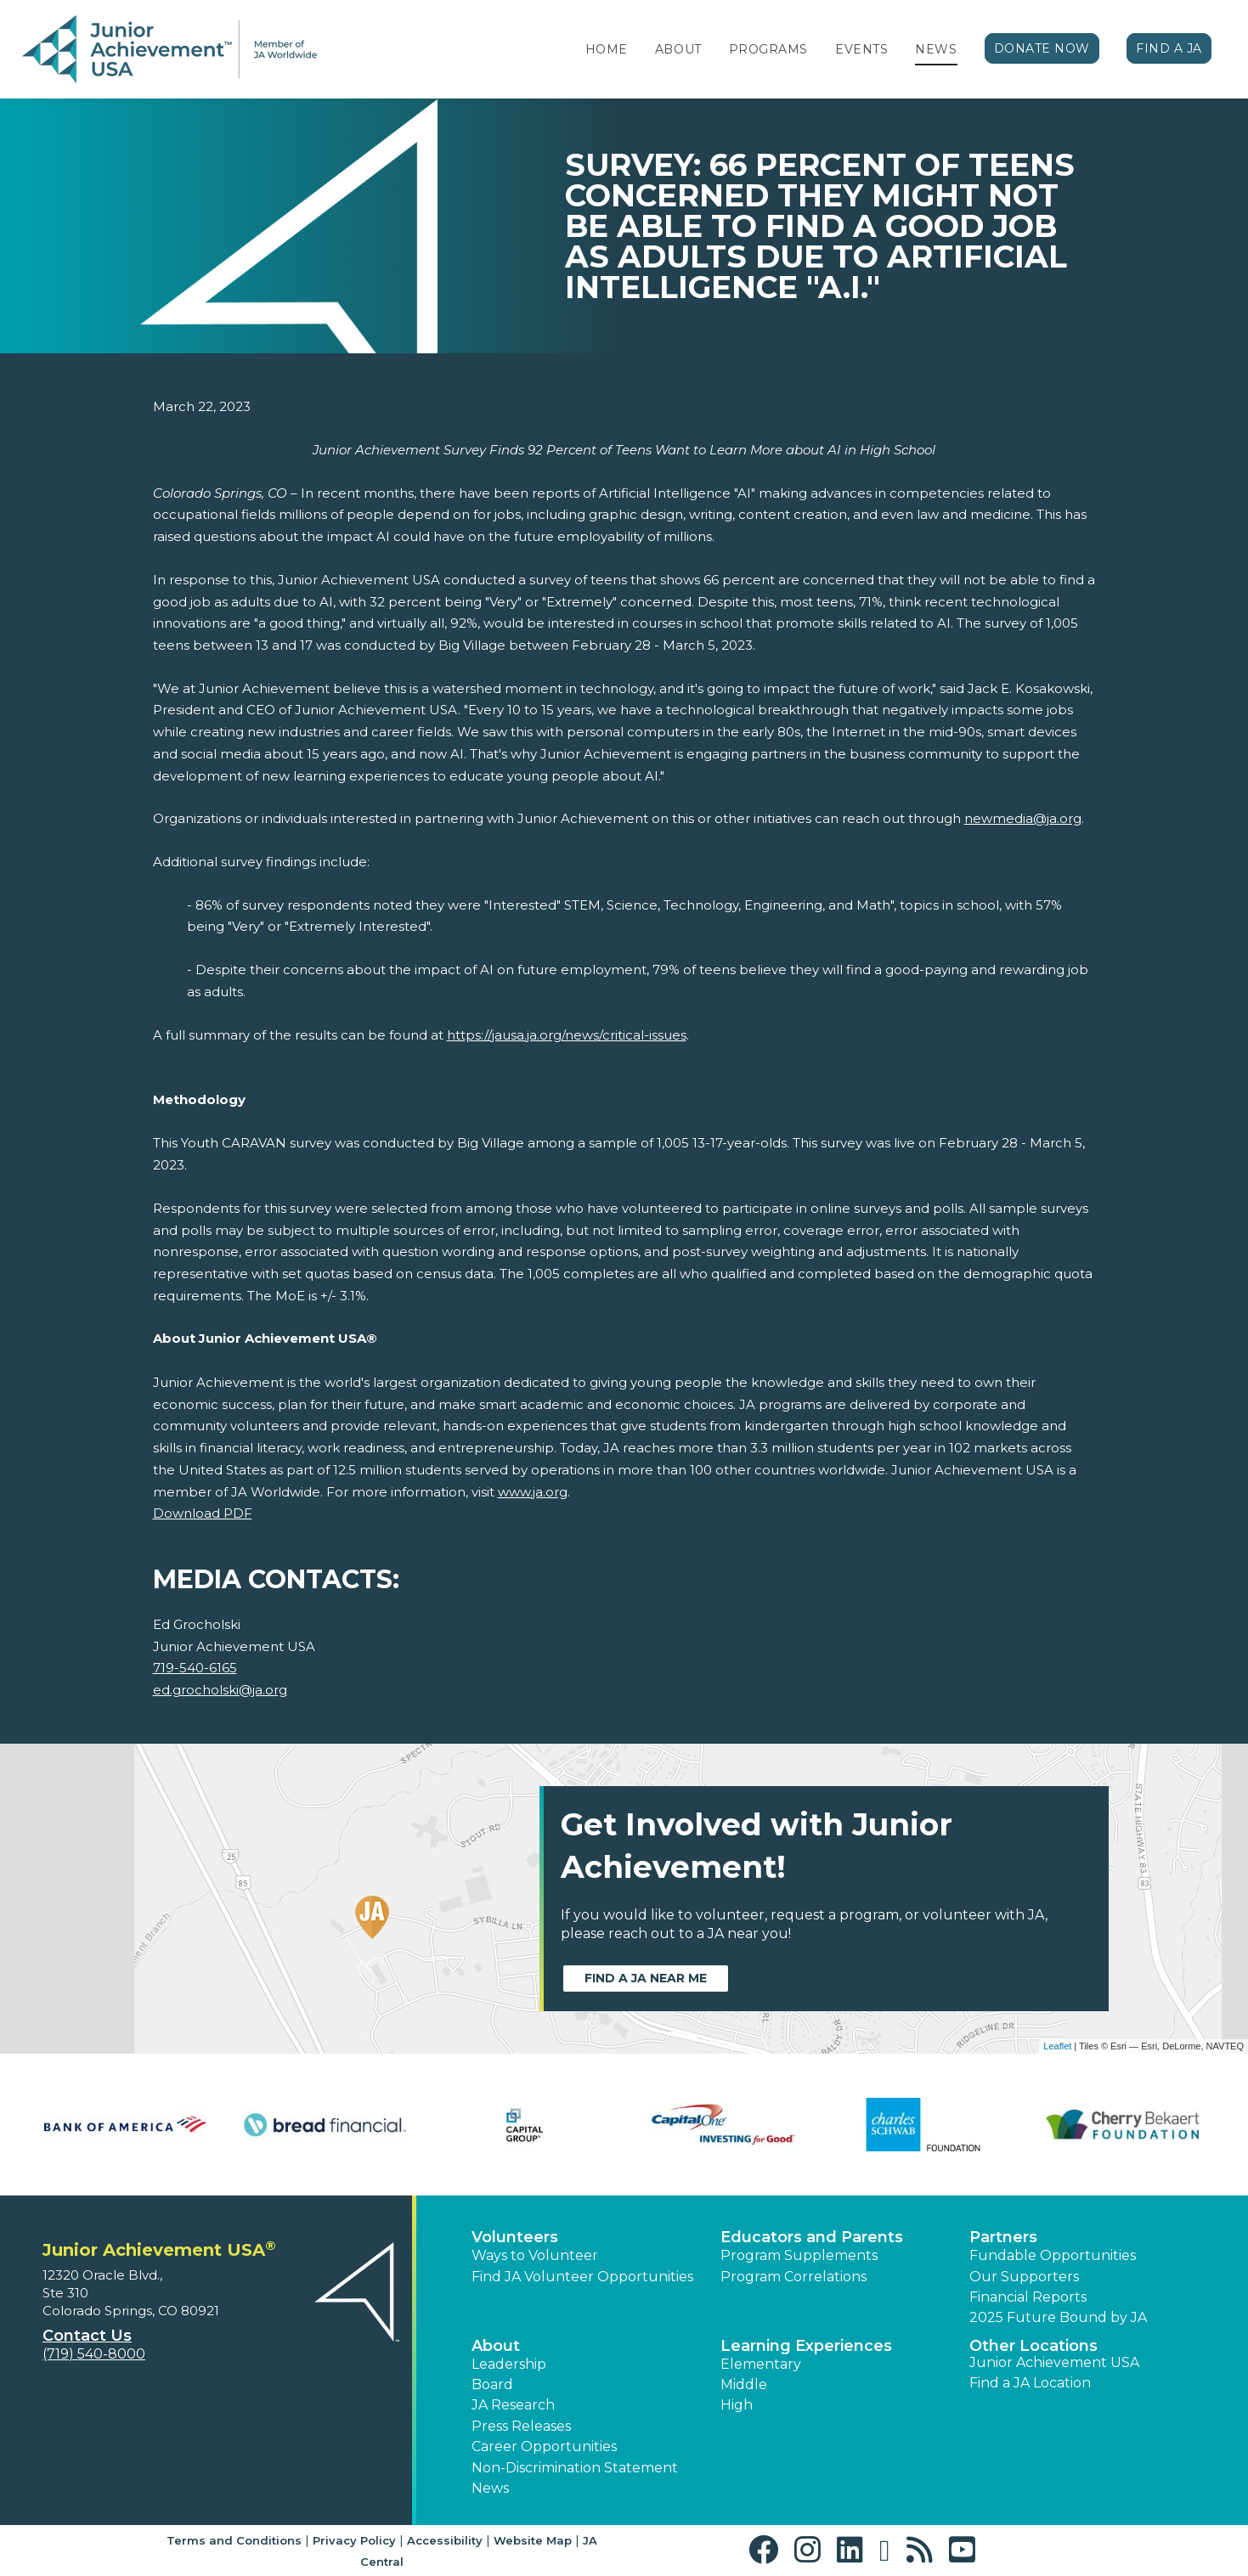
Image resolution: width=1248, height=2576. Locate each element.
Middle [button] (743, 2384)
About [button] (496, 2345)
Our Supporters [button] (1024, 2277)
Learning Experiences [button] (806, 2345)
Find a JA (1169, 48)
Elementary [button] (760, 2364)
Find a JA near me (645, 1978)
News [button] (490, 2488)
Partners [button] (1003, 2237)
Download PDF (202, 1513)
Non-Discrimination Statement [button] (575, 2468)
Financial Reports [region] (1028, 2297)
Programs (768, 49)
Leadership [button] (509, 2364)
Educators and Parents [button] (811, 2237)
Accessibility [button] (445, 2540)
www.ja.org (533, 1492)
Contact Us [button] (87, 2335)
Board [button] (492, 2384)
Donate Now (1042, 48)
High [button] (736, 2405)
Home (606, 49)
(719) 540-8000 (93, 2354)
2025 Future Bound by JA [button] (1058, 2317)
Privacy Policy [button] (354, 2540)
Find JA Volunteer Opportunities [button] (582, 2277)
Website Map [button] (533, 2540)
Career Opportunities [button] (544, 2446)
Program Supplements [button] (799, 2255)
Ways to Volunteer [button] (535, 2255)
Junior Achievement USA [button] (1054, 2362)
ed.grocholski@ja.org (220, 1690)
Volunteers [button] (515, 2237)
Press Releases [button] (521, 2426)
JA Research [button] (513, 2405)
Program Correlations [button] (793, 2277)
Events (861, 49)
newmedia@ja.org (1022, 818)
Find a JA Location (1030, 2383)
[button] (767, 2550)
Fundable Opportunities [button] (1052, 2255)
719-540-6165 (195, 1668)
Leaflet (1057, 2046)
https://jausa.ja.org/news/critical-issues (566, 1035)
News (936, 49)
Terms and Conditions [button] (234, 2540)
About (678, 49)
